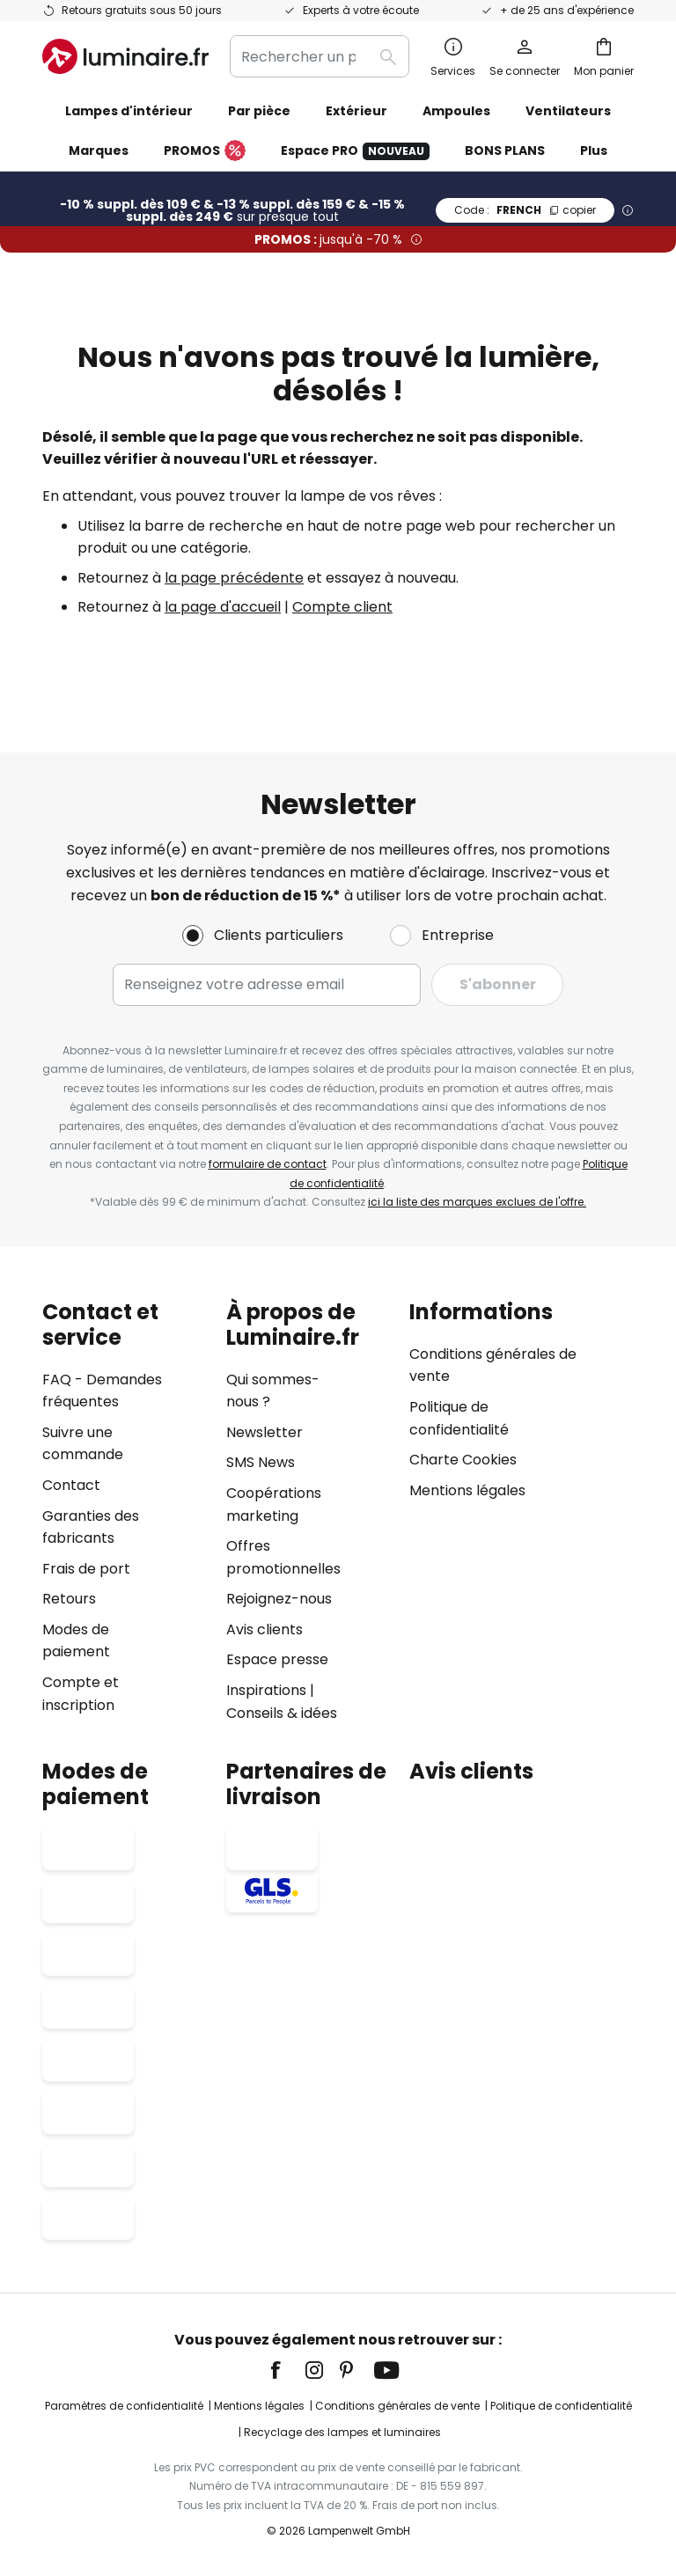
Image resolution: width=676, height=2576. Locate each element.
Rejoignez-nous (279, 1599)
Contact (71, 1485)
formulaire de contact (268, 1163)
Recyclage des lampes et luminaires (342, 2432)
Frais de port (86, 1569)
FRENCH (525, 209)
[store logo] (125, 56)
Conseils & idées (281, 1713)
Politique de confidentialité (561, 2405)
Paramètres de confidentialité (124, 2405)
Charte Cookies (463, 1459)
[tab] (125, 1512)
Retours (69, 1599)
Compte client (342, 607)
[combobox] (319, 56)
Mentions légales (467, 1490)
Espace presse (277, 1659)
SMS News (260, 1462)
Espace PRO (355, 151)
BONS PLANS (505, 150)
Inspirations (266, 1690)
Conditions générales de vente (397, 2405)
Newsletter (264, 1432)
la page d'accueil (223, 607)
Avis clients (264, 1629)
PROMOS (205, 151)
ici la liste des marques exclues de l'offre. (477, 1201)
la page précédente (234, 578)
